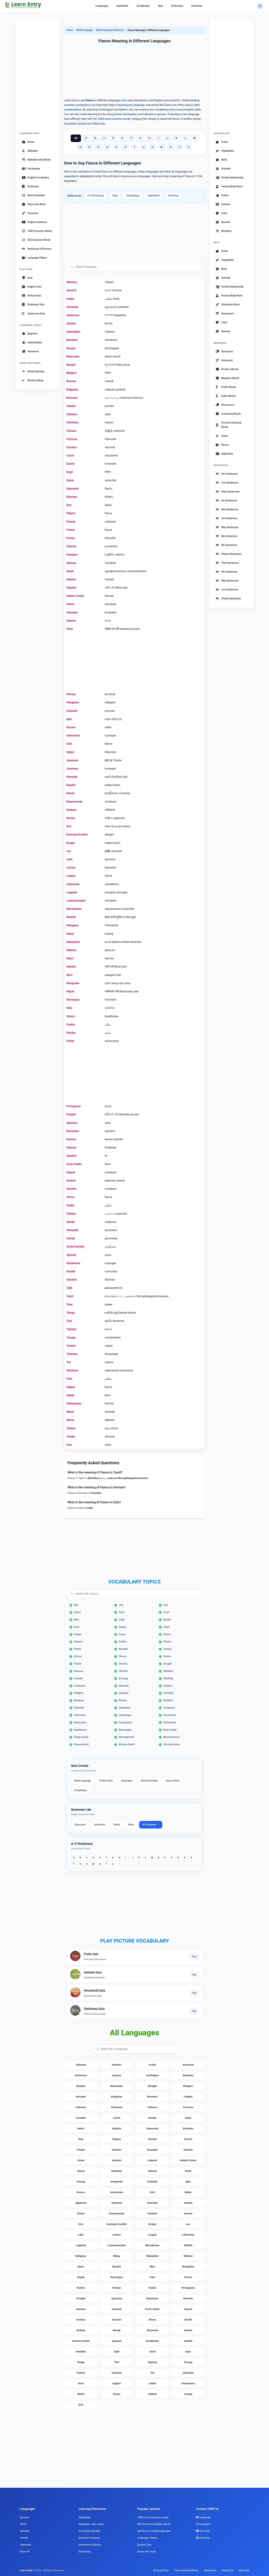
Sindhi (70, 1204)
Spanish (71, 1254)
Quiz (160, 5)
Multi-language (85, 30)
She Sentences (227, 509)
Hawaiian (72, 611)
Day (76, 1604)
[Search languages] (134, 2048)
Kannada (71, 776)
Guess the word (146, 2550)
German (71, 562)
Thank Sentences (228, 598)
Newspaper (125, 1728)
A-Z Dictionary (95, 194)
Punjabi (71, 1113)
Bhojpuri (71, 372)
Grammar (196, 5)
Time (122, 1611)
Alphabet (30, 150)
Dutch (70, 479)
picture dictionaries (125, 114)
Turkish (71, 1344)
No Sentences (226, 545)
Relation (168, 1699)
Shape (77, 1633)
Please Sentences (228, 553)
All (74, 137)
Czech (70, 454)
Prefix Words (226, 387)
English (116, 2127)
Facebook (203, 2516)
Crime (122, 1633)
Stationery (80, 1714)
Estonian (71, 496)
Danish (70, 462)
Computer (79, 1684)
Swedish (71, 1278)
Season (78, 1640)
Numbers (224, 230)
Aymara (71, 322)
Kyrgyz (70, 841)
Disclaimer (210, 2569)
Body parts (80, 1721)
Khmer (70, 792)
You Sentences (227, 589)
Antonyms (99, 1823)
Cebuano (71, 413)
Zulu (69, 1444)
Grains (167, 1655)
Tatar (69, 1303)
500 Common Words (36, 239)
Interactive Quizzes (90, 2543)
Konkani (71, 809)
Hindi (69, 628)
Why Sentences (227, 580)
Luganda (71, 891)
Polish (70, 1040)
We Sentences (226, 571)
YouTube (203, 2530)
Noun (131, 1823)
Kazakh (70, 784)
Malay (70, 932)
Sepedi (70, 1171)
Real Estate (169, 1728)
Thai (69, 1320)
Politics (167, 1684)
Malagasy (72, 924)
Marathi (71, 965)
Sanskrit (71, 1155)
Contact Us (227, 2569)
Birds (221, 159)
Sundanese (73, 1262)
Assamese (72, 314)
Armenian (72, 306)
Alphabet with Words (36, 159)
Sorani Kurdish (75, 1245)
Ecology (123, 1677)
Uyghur (70, 1386)
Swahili (70, 1270)
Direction (79, 1706)
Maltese (71, 949)
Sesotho (71, 1188)
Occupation (125, 1721)
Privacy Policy (161, 2569)
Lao (68, 850)
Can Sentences (227, 482)
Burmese (71, 397)
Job (121, 1604)
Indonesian (73, 734)
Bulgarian (72, 388)
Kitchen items (127, 1743)
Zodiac (123, 1640)
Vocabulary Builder (90, 2530)
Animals (223, 168)
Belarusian (72, 355)
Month (167, 1618)
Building (78, 1699)
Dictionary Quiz (33, 304)
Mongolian (72, 982)
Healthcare (80, 1728)
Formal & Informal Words (228, 425)
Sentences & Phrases (36, 248)
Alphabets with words (91, 2523)
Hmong (70, 693)
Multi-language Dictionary (110, 30)
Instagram (203, 2523)
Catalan (71, 405)
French (70, 529)
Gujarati (71, 586)
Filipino (70, 512)
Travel (77, 1662)
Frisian (70, 537)
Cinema (123, 1662)
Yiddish (70, 1427)
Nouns (222, 444)
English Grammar (34, 222)
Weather (168, 1670)
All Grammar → (150, 1823)
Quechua (71, 1121)
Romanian (72, 1130)
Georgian (72, 553)
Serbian (71, 1179)
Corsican (71, 438)
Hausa (70, 603)
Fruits (222, 141)
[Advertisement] (38, 77)
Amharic (71, 289)
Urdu (69, 1377)
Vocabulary (143, 5)
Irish (69, 742)
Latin (69, 858)
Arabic (70, 297)
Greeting (168, 1692)
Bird (76, 1618)
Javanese (72, 767)
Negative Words (227, 378)
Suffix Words (226, 395)
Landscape (125, 1714)
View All (24, 2550)
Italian (70, 751)
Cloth (166, 1626)
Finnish (70, 520)
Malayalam (73, 941)
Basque (71, 347)
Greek (70, 570)
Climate (123, 1670)
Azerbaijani (73, 330)
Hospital (123, 1692)
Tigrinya (71, 1328)
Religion (78, 1692)
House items (81, 1743)
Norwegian (73, 998)
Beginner (30, 333)
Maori (70, 957)
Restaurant (169, 1721)
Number (123, 1648)
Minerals (124, 1684)
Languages (101, 5)
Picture (123, 1699)
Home (28, 141)
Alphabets (122, 5)
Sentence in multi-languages (154, 2530)
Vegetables (225, 150)
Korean (70, 817)
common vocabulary (76, 105)
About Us (244, 2569)
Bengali (71, 363)
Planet (167, 1633)
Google (167, 1662)
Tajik (69, 1287)
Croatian (71, 446)
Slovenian (72, 1229)
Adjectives (224, 453)
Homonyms (225, 404)
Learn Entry (26, 2569)
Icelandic (72, 709)
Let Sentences (226, 518)
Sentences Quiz (33, 313)
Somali (70, 1237)
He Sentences (226, 500)
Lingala (70, 875)
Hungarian (72, 701)
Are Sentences (227, 473)
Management (126, 1736)
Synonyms (126, 1779)
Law (165, 1604)
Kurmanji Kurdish (76, 833)
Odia (69, 1007)
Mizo (69, 974)
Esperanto (72, 487)
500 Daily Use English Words (154, 2523)
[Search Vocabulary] (134, 266)
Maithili (71, 916)
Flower (167, 1640)
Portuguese (73, 1105)
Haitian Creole (75, 595)
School (78, 1655)
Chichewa (72, 421)
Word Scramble (33, 195)
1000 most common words (114, 118)
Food (166, 1611)
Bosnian (71, 380)
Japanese (72, 759)
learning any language (131, 105)
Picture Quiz (31, 295)
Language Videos (34, 257)
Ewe (68, 504)
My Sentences (226, 536)
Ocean (122, 1626)
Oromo (70, 1015)
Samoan (71, 1146)
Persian (71, 1031)
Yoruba (70, 1435)
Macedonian (73, 908)
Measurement (171, 1736)
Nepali (70, 990)
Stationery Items (228, 304)
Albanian (71, 281)
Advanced (30, 351)
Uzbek (70, 1394)
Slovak (70, 1221)
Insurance (169, 1706)
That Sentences (227, 562)
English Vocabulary (35, 177)
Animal (167, 1648)
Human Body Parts (229, 186)
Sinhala (70, 1212)
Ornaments (169, 1714)
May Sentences (227, 527)
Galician (71, 545)
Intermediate (32, 342)
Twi (68, 1361)
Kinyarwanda (74, 800)
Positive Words (227, 369)
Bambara (71, 339)
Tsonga (70, 1336)
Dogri (69, 471)
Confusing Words (228, 413)
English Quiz (31, 286)
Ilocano (70, 726)
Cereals (78, 1677)
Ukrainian (72, 1369)
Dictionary (177, 5)
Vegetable (124, 1706)
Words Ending (32, 380)
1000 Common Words (37, 230)
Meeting (168, 1677)
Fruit (76, 1626)
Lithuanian (72, 883)
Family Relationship (229, 177)
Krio (68, 825)
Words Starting (33, 371)
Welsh (70, 1410)
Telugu (70, 1311)
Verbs (117, 1823)
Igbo (69, 718)
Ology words (81, 1736)
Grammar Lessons (89, 2536)
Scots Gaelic (74, 1163)
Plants (77, 1648)
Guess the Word (33, 204)
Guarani (71, 578)
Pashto (70, 1023)
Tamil (69, 1295)
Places (123, 1655)
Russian (71, 1138)
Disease (78, 1670)
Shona (70, 1196)
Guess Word (172, 1779)
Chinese (71, 429)
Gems (77, 1611)
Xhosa (70, 1419)
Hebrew (71, 619)
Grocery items (171, 1743)
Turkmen (71, 1353)
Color (122, 1618)
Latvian (70, 866)
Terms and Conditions (186, 2569)
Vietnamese (73, 1402)
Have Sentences (227, 491)
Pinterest (203, 2536)
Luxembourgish (75, 899)
